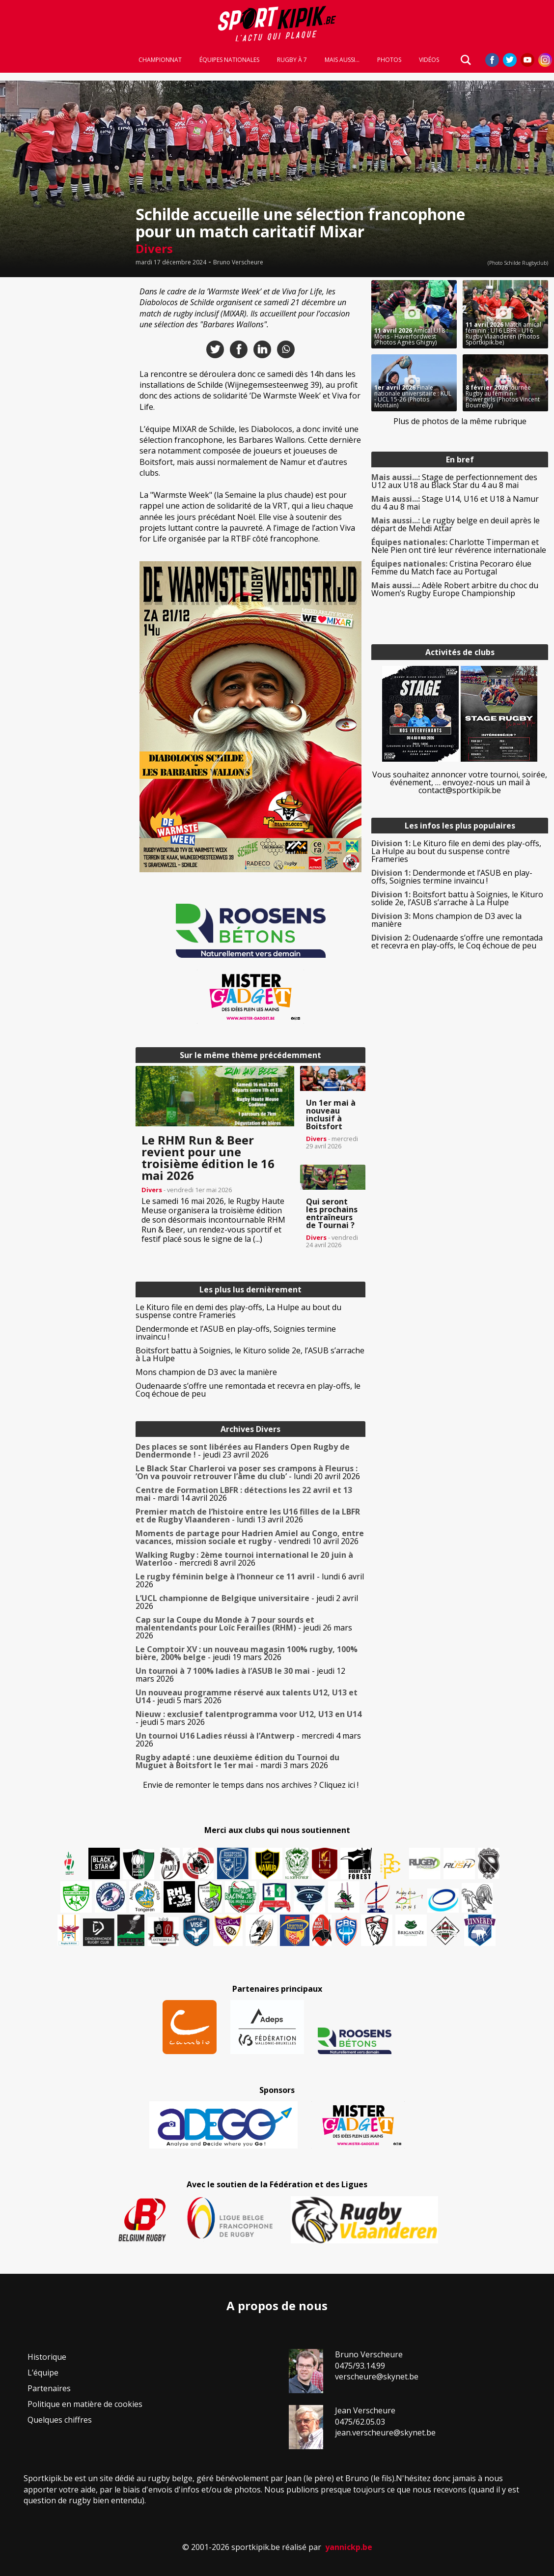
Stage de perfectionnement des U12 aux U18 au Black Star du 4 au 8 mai (454, 481)
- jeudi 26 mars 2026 (244, 1627)
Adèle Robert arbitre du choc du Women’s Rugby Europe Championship (454, 589)
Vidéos (429, 60)
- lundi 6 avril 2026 (250, 1580)
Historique (47, 2356)
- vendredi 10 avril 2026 (250, 1537)
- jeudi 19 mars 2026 (247, 1653)
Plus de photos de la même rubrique (459, 421)
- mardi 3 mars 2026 (237, 1761)
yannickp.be (348, 2547)
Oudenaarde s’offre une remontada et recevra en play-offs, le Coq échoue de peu (248, 1390)
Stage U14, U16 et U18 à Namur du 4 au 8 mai (455, 503)
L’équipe (43, 2372)
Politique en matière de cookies (85, 2404)
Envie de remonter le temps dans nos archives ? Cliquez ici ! (251, 1784)
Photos (389, 60)
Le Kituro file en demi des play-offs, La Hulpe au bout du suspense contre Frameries (238, 1311)
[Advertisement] (65, 427)
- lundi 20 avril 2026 (248, 1472)
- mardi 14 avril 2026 (244, 1494)
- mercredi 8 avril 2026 (244, 1559)
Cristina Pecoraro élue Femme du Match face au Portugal (451, 567)
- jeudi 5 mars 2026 (247, 1696)
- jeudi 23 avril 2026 (243, 1451)
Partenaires (49, 2388)
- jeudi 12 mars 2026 (240, 1675)
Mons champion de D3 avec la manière (206, 1372)
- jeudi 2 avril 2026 (247, 1602)
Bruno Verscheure (238, 262)
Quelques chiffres (60, 2419)
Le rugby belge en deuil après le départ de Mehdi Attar (455, 524)
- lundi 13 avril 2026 (248, 1515)
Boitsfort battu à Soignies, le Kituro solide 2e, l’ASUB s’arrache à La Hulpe (250, 1354)
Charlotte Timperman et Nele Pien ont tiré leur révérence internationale (458, 546)
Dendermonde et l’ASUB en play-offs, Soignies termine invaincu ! (236, 1333)
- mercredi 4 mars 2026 (248, 1739)
